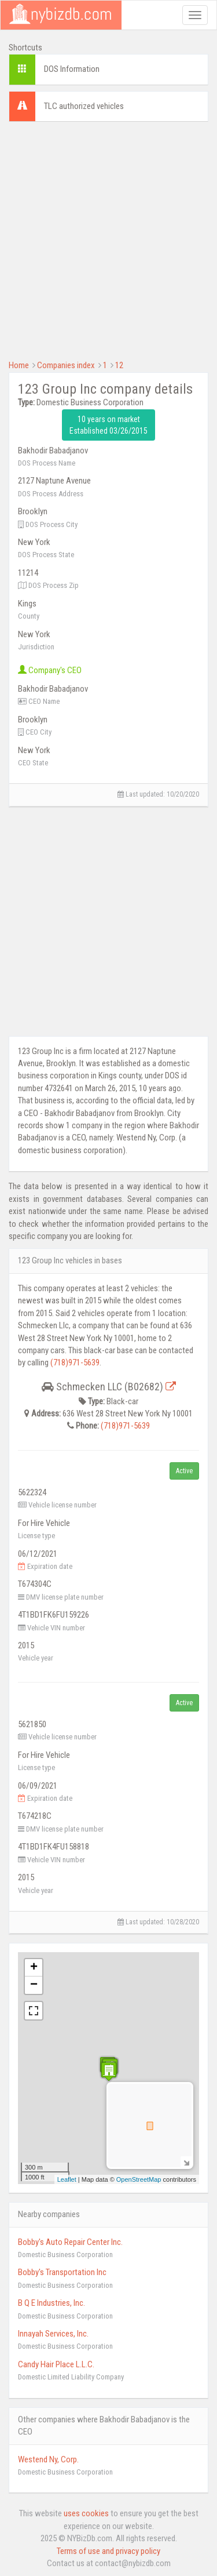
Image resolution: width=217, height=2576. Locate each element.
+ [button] (34, 1967)
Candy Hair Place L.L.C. (56, 2364)
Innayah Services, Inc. (53, 2333)
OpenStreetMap (138, 2179)
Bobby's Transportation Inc (62, 2272)
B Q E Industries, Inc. (51, 2303)
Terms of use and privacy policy (108, 2551)
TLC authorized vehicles (84, 106)
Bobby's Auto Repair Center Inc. (70, 2242)
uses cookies (86, 2513)
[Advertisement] (108, 239)
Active (184, 1471)
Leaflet (66, 2179)
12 (119, 365)
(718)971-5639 (75, 1362)
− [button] (34, 1985)
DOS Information (72, 69)
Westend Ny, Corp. (48, 2459)
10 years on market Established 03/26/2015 (108, 425)
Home (19, 365)
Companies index (66, 365)
